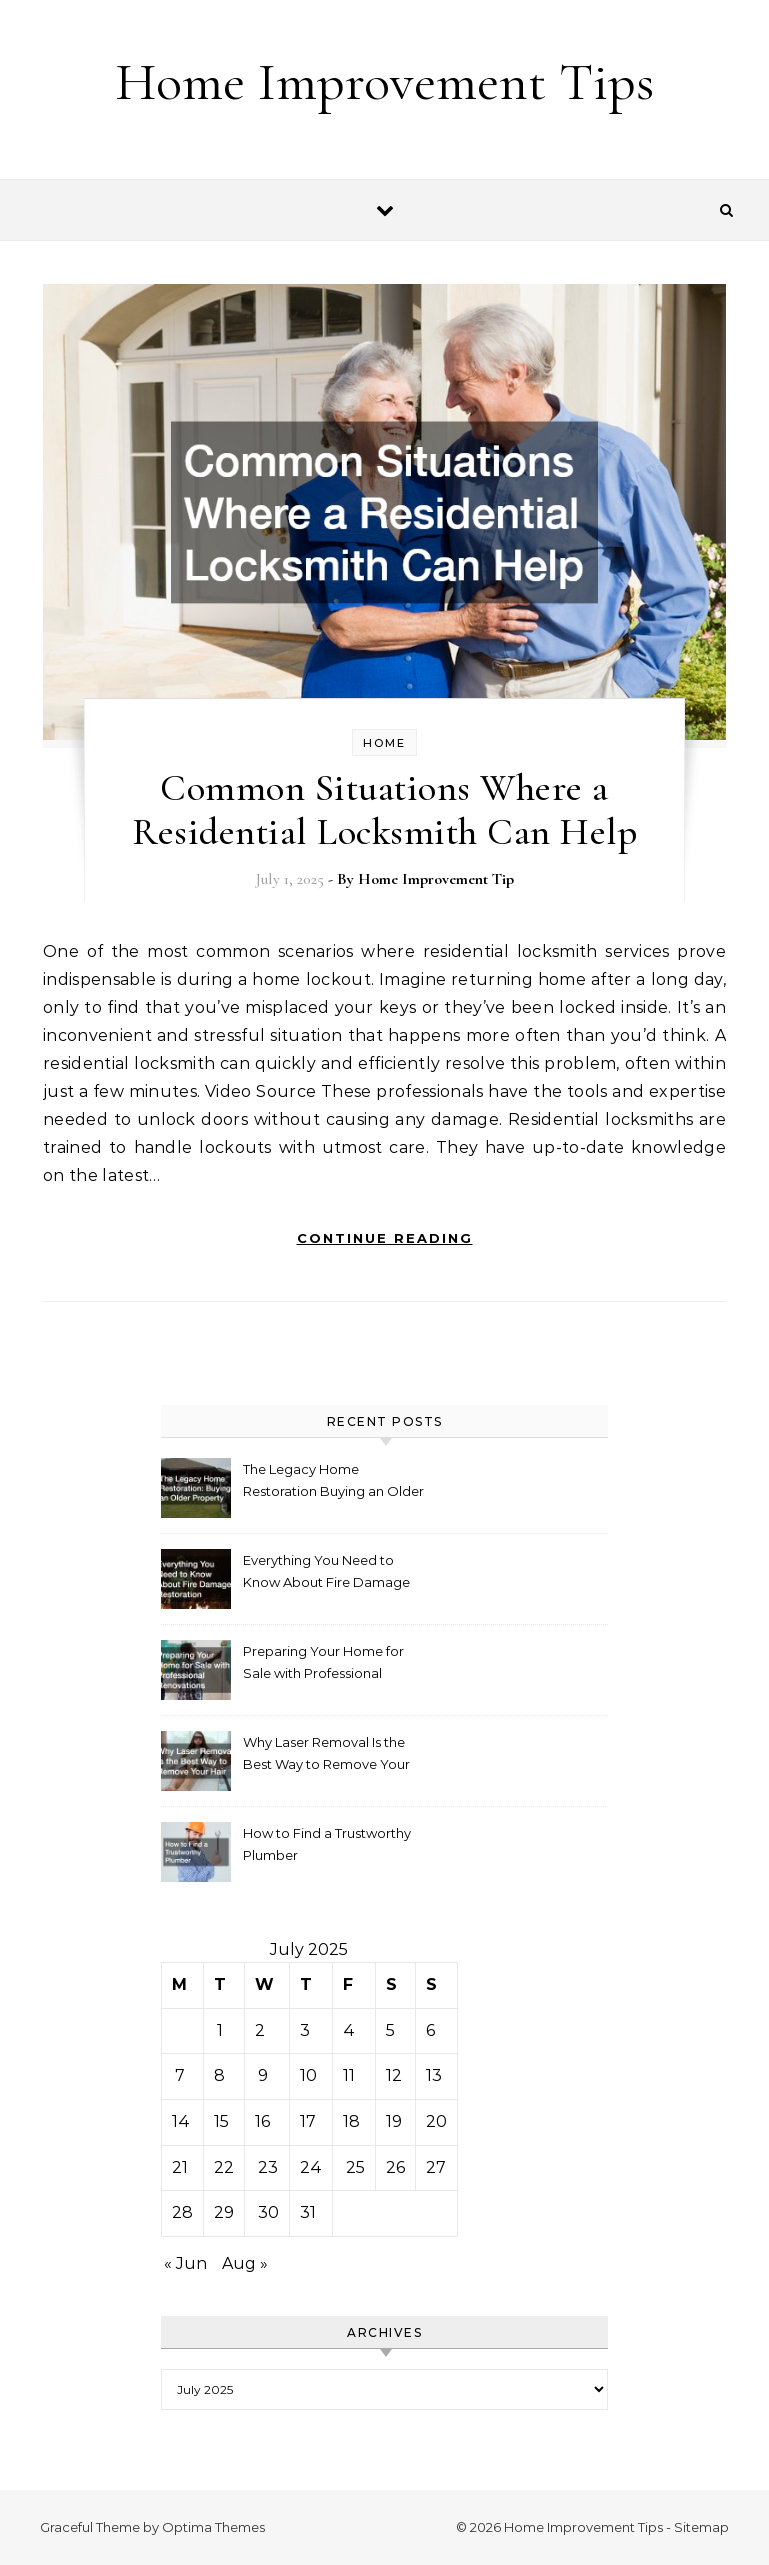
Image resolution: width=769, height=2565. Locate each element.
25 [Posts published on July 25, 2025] (355, 2167)
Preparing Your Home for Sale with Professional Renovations (323, 1664)
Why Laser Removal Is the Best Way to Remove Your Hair (326, 1755)
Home (384, 743)
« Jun (185, 2263)
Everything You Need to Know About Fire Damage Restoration (326, 1573)
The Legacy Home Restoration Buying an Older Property (333, 1482)
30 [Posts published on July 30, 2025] (268, 2212)
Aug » (245, 2263)
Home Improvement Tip (436, 879)
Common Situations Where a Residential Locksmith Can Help (384, 810)
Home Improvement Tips (384, 81)
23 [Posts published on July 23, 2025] (268, 2167)
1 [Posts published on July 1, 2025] (220, 2030)
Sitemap (701, 2527)
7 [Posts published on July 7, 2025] (180, 2075)
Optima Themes (213, 2527)
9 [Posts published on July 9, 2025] (263, 2075)
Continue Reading (385, 1238)
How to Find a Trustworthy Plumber (327, 1844)
